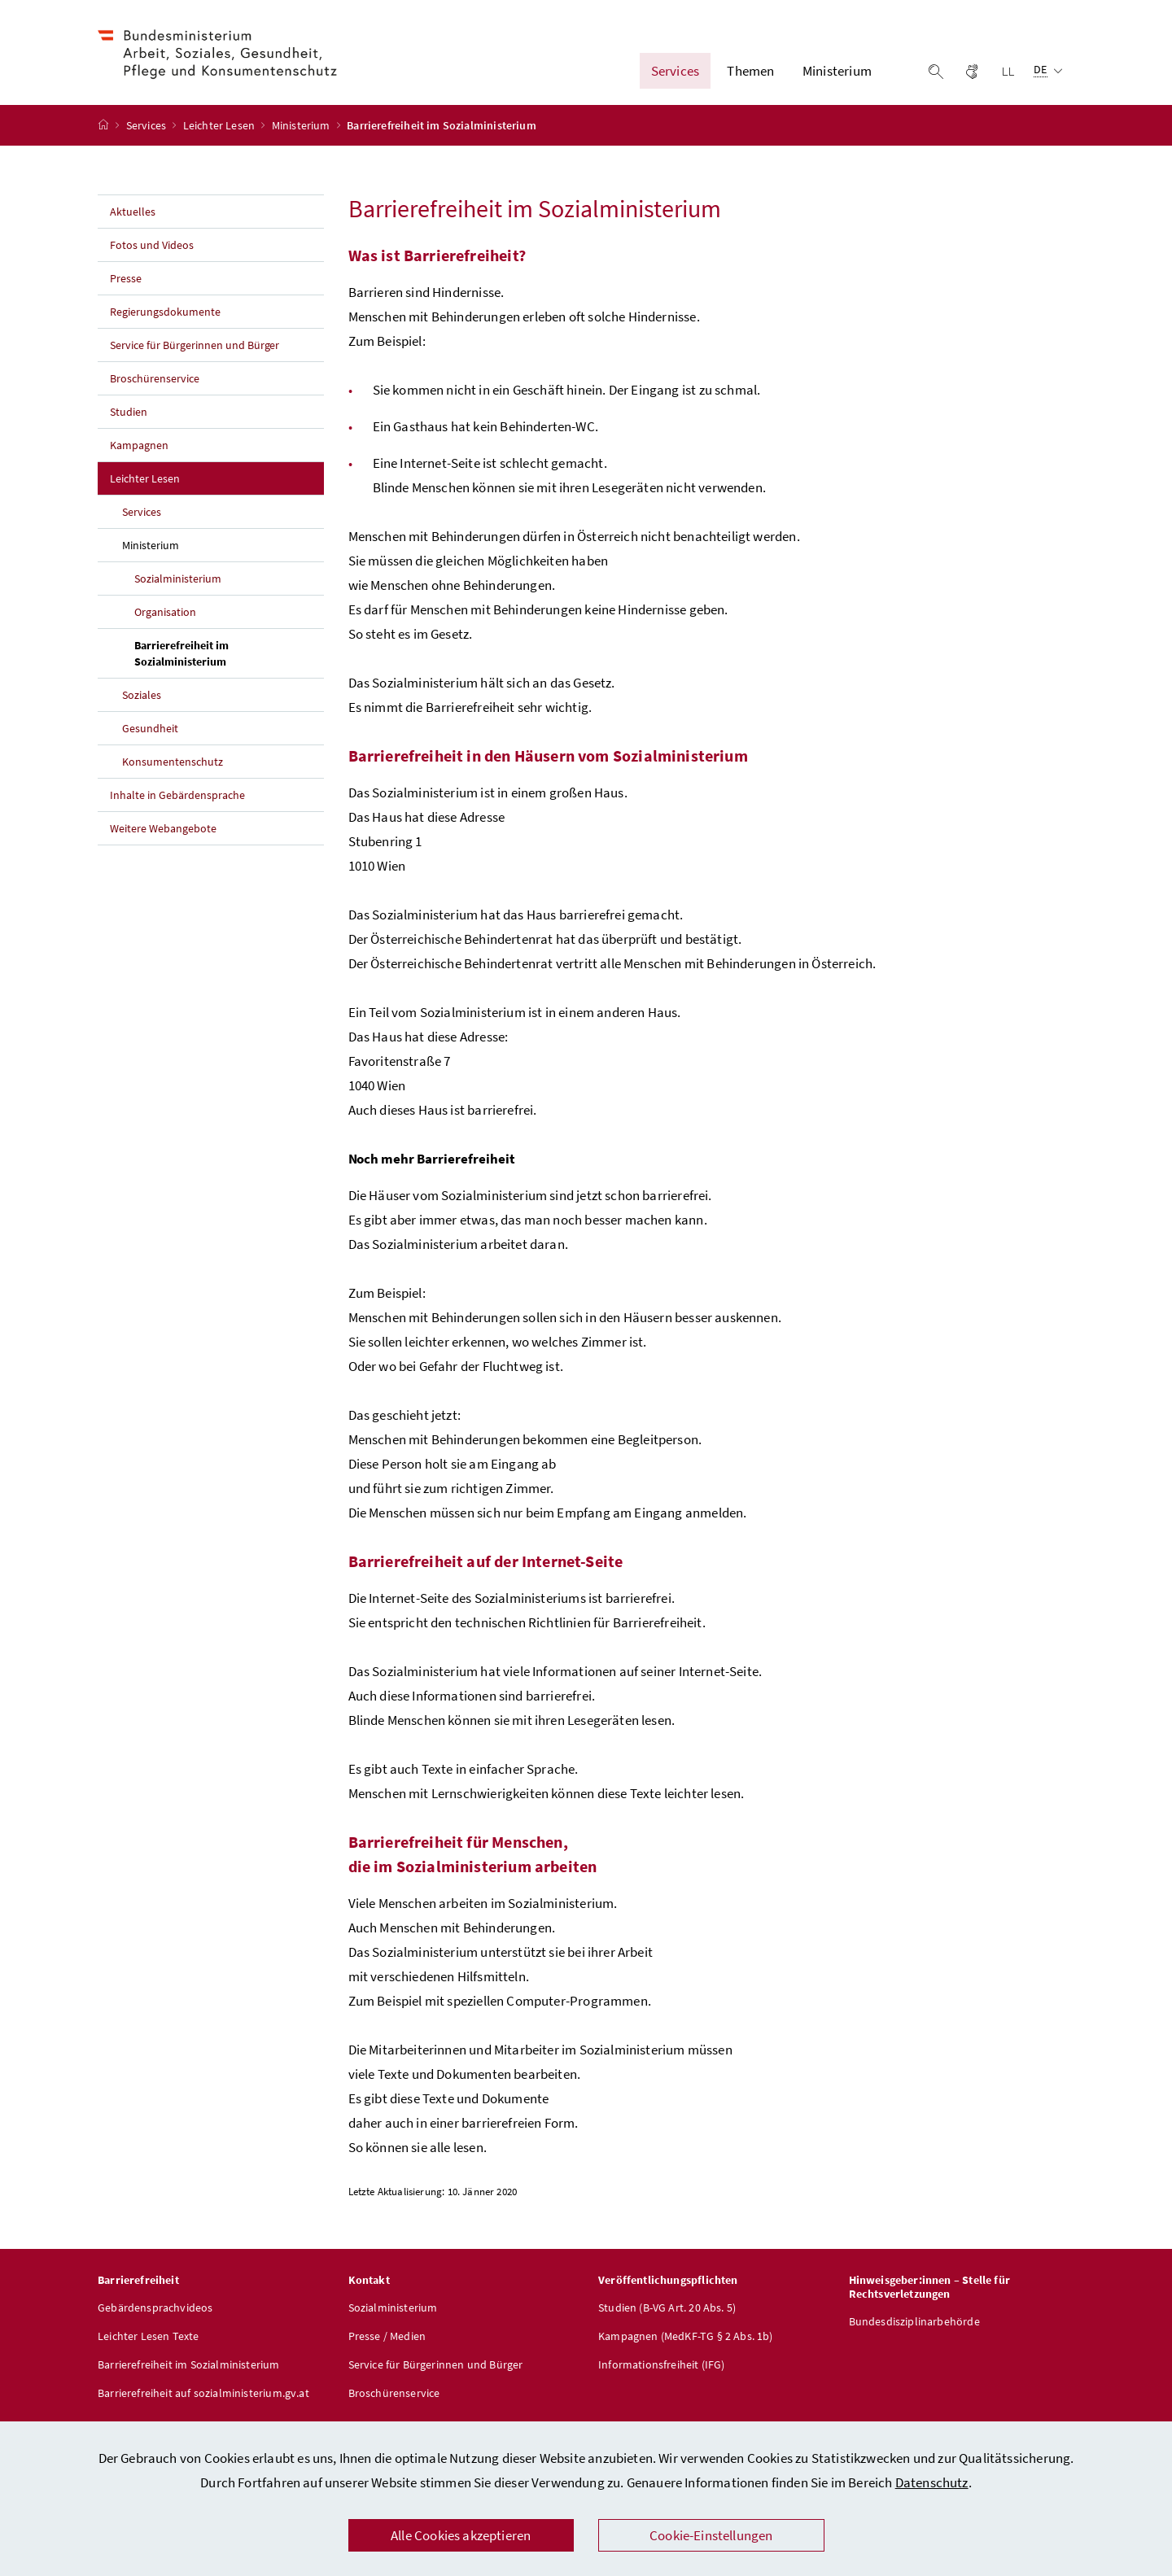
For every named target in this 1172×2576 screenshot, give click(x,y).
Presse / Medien (387, 2343)
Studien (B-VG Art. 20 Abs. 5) (667, 2314)
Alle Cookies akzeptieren (461, 2535)
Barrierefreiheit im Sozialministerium (217, 660)
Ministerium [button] (837, 74)
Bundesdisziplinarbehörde (914, 2328)
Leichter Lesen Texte (148, 2343)
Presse (126, 285)
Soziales (141, 702)
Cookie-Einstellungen (711, 2535)
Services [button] (675, 74)
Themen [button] (750, 74)
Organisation (165, 619)
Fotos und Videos (152, 252)
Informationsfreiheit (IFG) (661, 2371)
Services (147, 132)
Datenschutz (932, 2482)
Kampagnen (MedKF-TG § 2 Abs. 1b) (685, 2343)
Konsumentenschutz (172, 769)
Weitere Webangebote (163, 835)
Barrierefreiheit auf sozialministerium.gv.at (203, 2400)
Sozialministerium (177, 586)
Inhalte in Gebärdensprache (177, 802)
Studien (128, 419)
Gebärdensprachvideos (155, 2314)
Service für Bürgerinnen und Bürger (194, 352)
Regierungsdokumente (165, 319)
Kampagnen (139, 452)
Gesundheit (150, 735)
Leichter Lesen (220, 132)
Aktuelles (132, 219)
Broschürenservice (154, 385)
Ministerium (302, 132)
